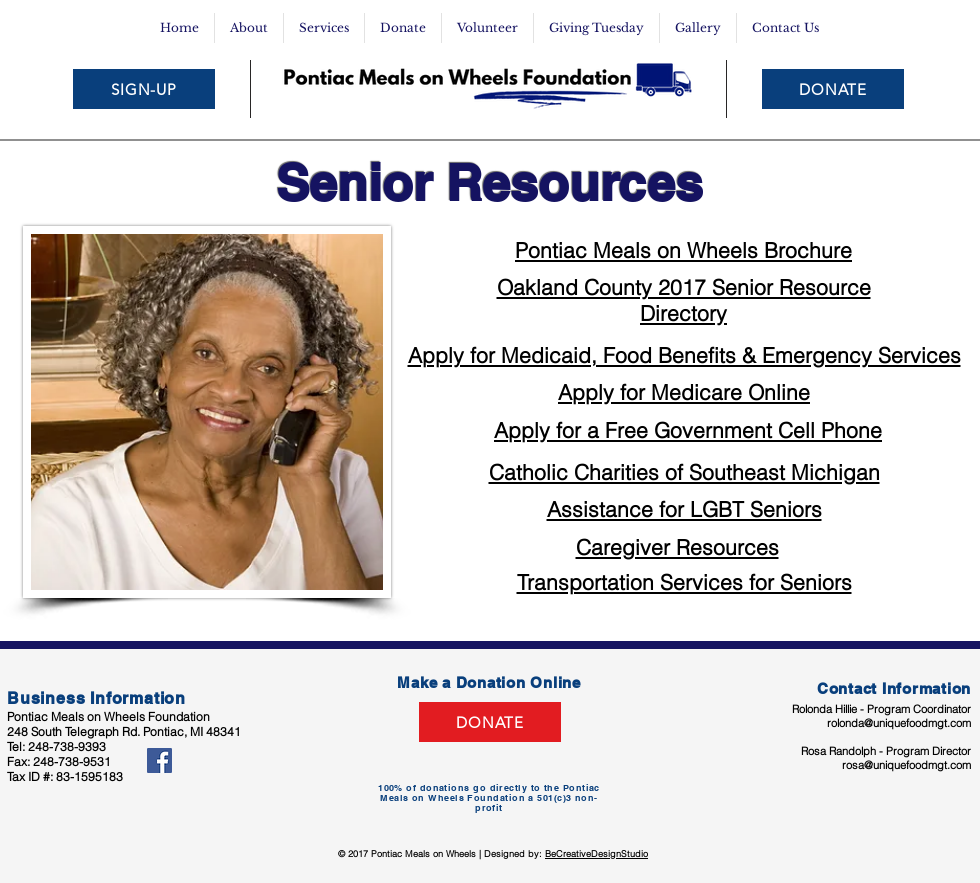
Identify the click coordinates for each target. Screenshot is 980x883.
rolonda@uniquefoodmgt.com (899, 723)
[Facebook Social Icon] (159, 760)
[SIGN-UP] (144, 89)
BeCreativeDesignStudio (596, 853)
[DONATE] (833, 89)
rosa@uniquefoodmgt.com (906, 765)
